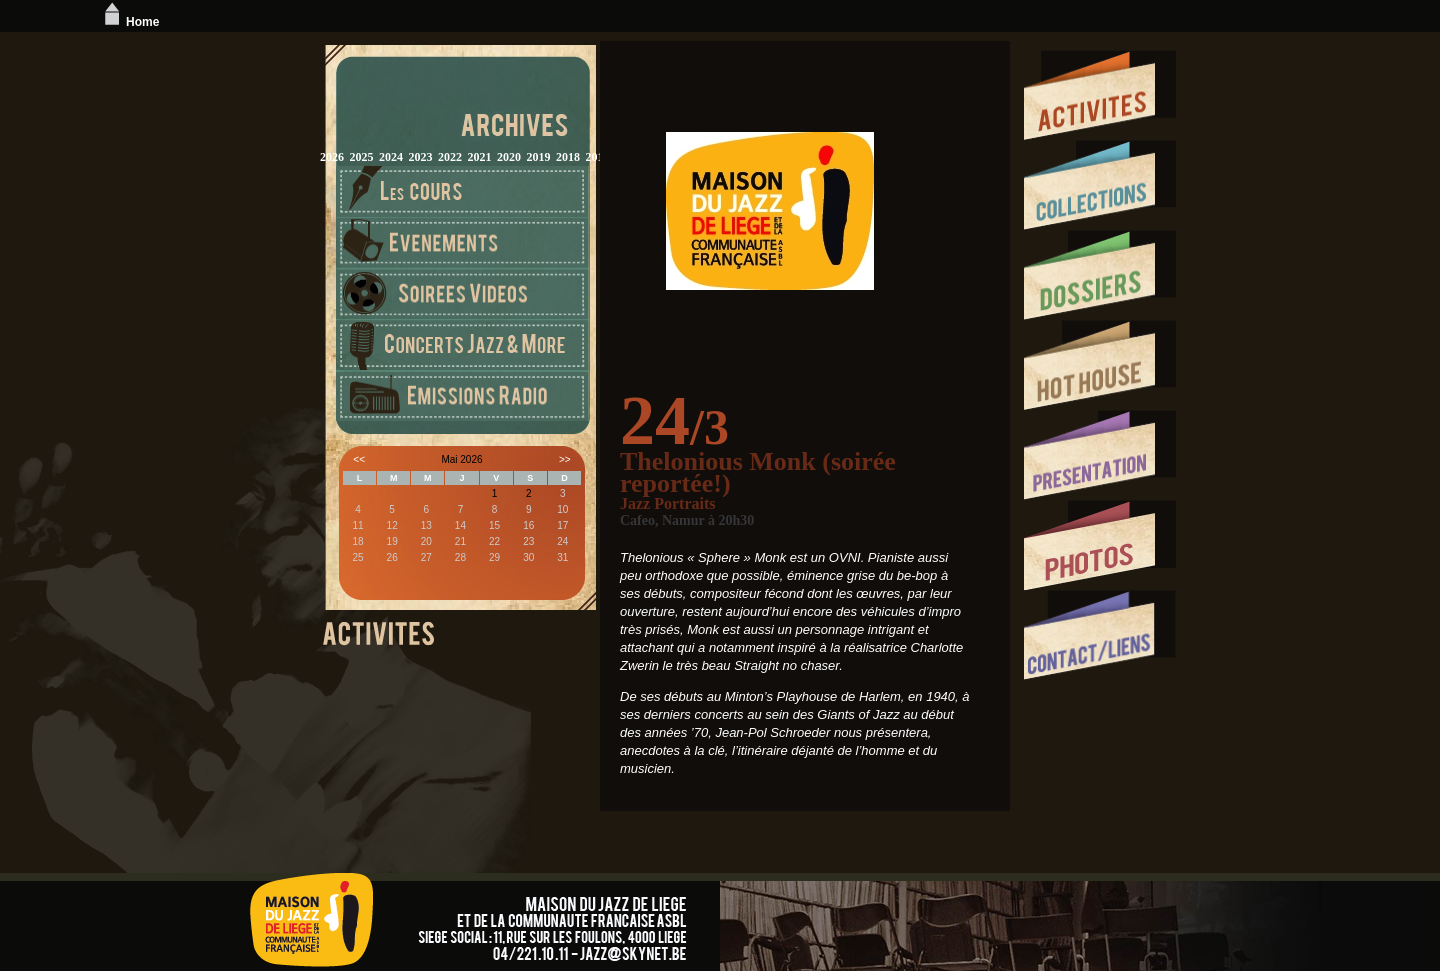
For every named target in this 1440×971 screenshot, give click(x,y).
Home (129, 22)
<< (359, 459)
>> (565, 459)
